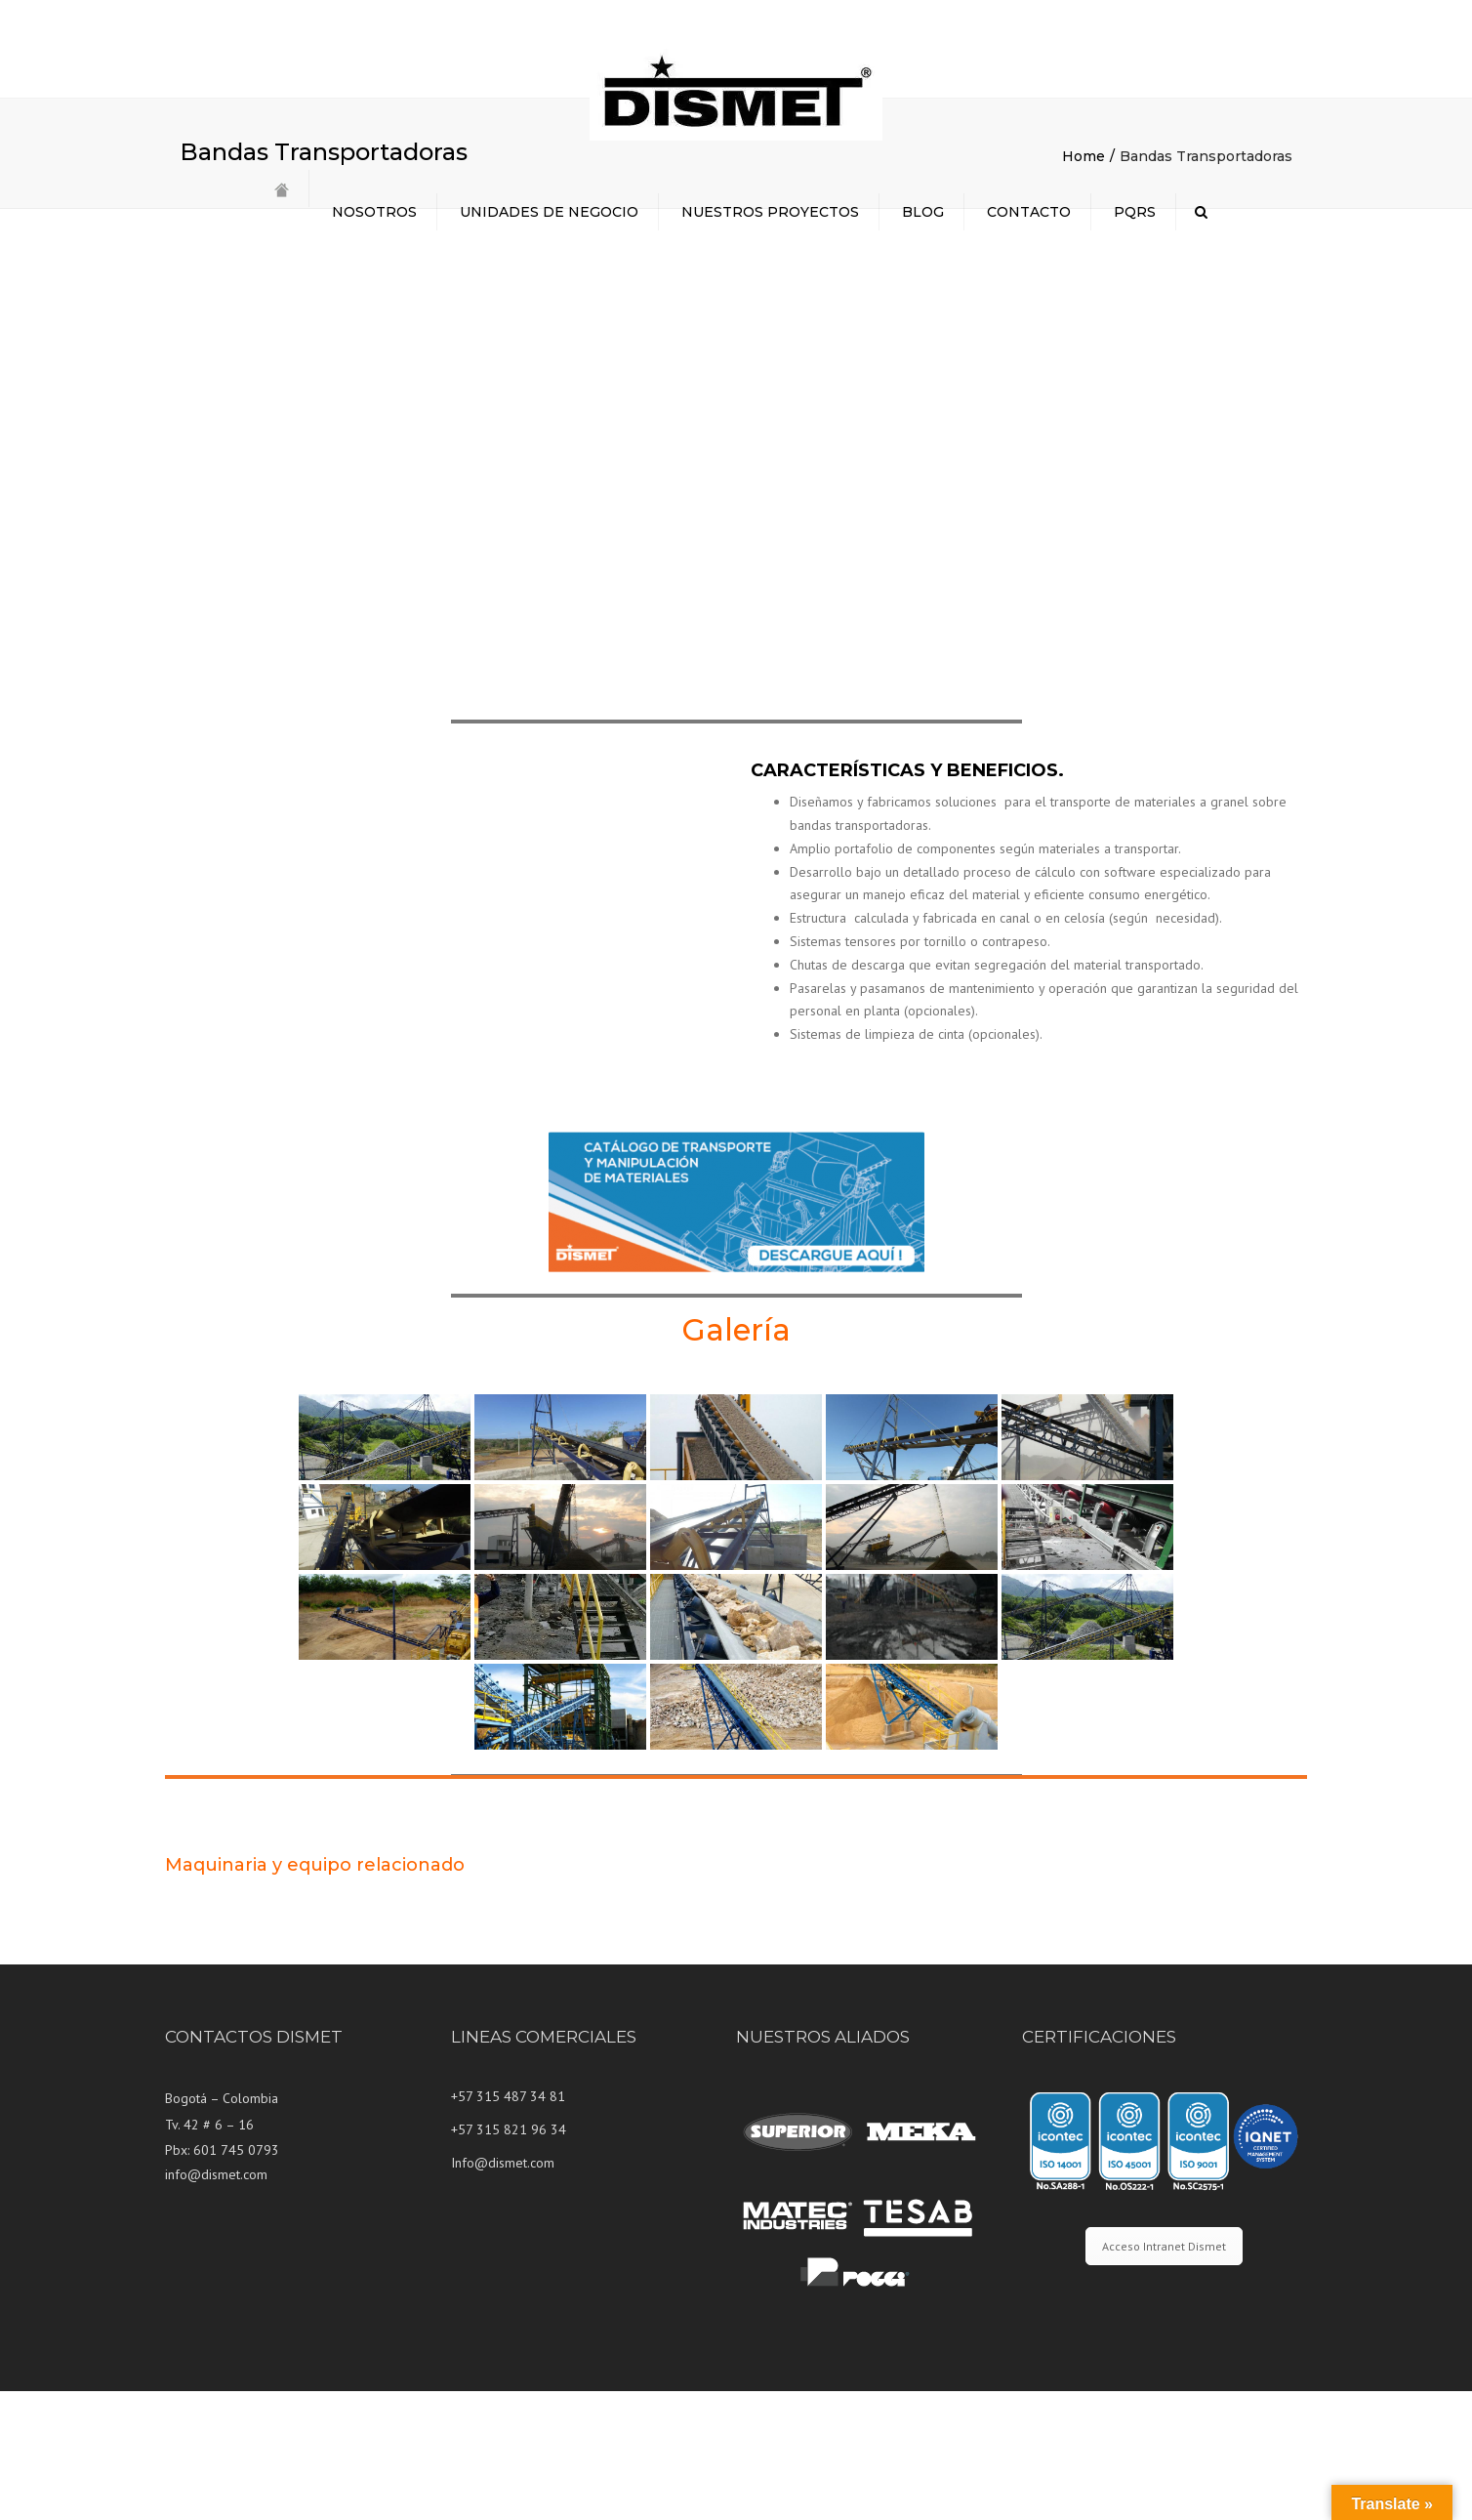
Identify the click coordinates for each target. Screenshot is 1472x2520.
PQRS (1135, 212)
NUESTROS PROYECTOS (770, 212)
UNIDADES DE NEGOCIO (549, 212)
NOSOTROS (374, 212)
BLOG (923, 212)
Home (1083, 285)
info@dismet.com (216, 2303)
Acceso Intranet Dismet (1164, 2375)
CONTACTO (1029, 212)
